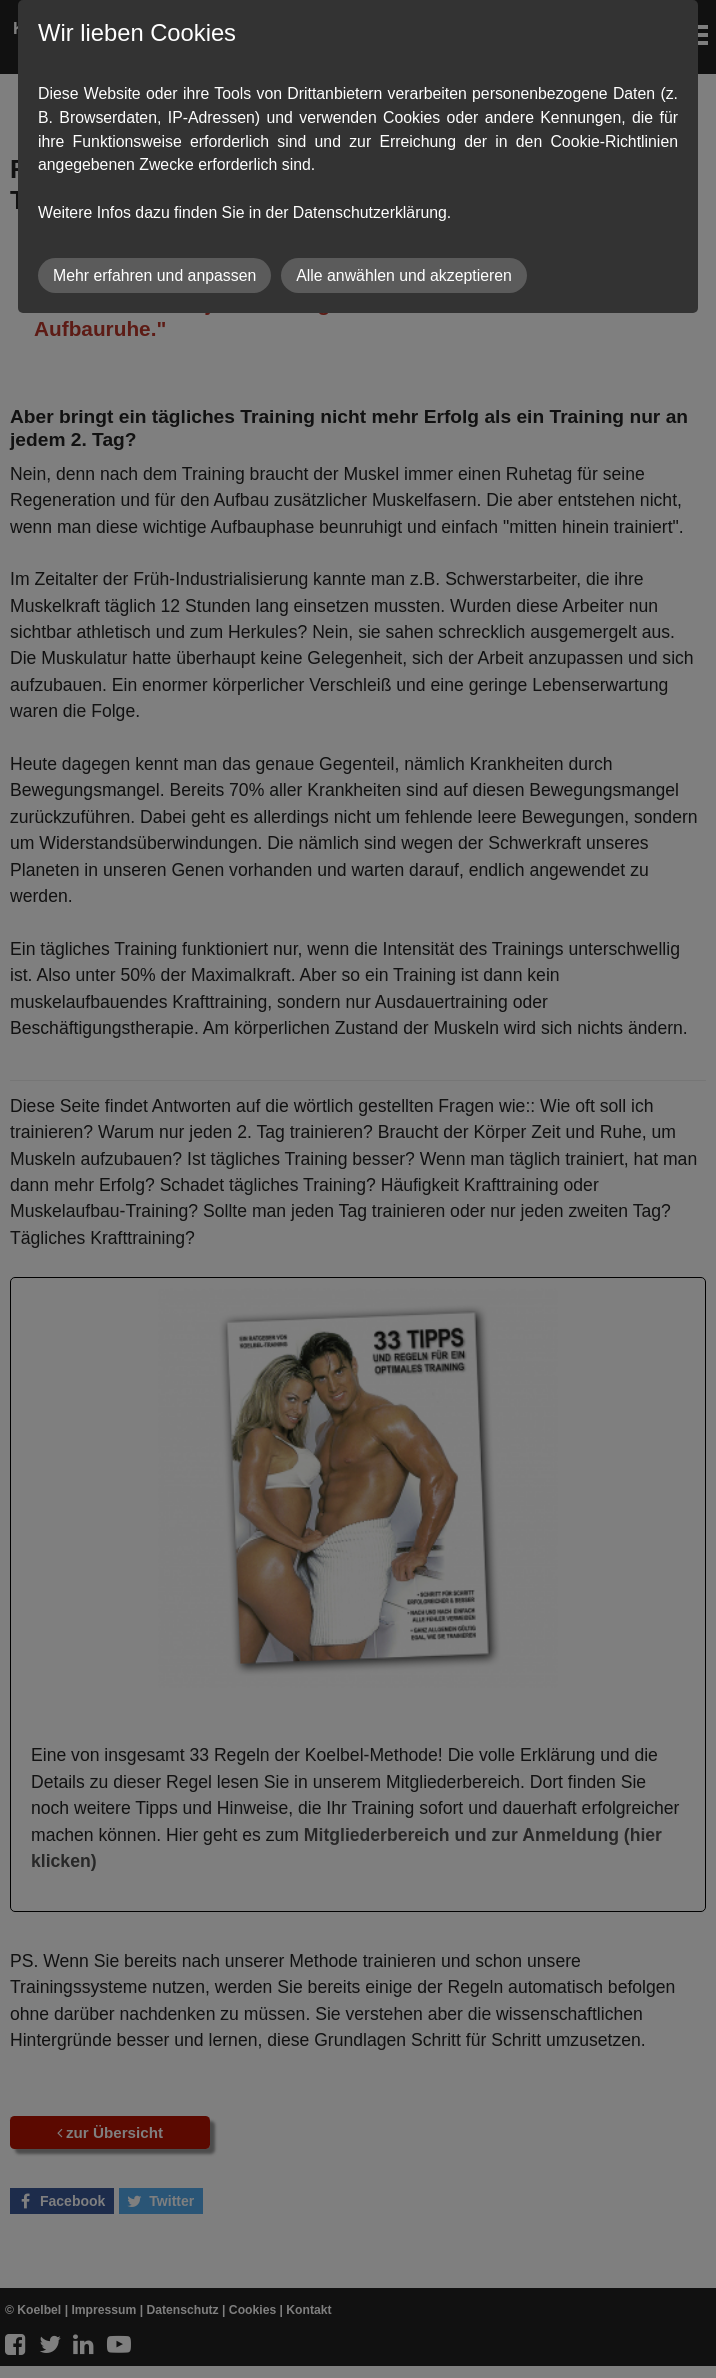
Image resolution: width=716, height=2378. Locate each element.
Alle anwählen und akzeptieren (404, 275)
